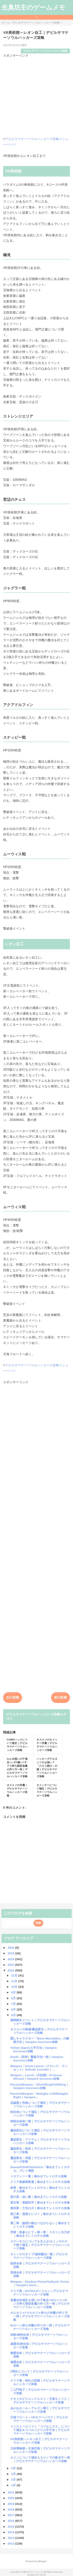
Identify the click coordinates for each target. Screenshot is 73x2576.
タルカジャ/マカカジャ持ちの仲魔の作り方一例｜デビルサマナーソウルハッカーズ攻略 (40, 2316)
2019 (11, 2503)
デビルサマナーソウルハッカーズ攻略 (45, 50)
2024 (11, 1959)
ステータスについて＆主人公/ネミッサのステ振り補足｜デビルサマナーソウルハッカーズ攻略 (40, 2245)
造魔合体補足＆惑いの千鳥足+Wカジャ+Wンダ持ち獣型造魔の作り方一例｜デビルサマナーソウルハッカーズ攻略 (40, 2303)
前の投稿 (60, 1697)
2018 (11, 2509)
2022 (11, 1970)
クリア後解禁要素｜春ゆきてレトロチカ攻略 (40, 2182)
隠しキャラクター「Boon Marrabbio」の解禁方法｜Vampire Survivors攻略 (39, 2040)
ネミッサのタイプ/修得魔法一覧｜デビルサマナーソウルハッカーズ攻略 (39, 2256)
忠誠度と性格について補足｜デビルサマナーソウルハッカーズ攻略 (40, 2104)
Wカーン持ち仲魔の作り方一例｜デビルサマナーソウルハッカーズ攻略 (40, 2327)
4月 (14, 2468)
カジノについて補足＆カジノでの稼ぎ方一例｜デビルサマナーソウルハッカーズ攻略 (40, 2459)
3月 (14, 2473)
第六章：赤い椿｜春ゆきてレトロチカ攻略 (38, 2196)
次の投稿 (12, 1697)
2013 (11, 2537)
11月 (14, 1981)
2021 (11, 2492)
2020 (11, 2498)
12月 (14, 1975)
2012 (11, 2543)
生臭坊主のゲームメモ (33, 7)
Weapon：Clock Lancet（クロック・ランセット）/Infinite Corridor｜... (39, 2067)
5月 (14, 2015)
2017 (11, 2515)
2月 (14, 2479)
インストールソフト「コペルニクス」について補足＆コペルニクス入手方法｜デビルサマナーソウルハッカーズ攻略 (40, 2430)
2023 (11, 1964)
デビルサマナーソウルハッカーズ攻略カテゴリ (36, 1716)
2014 (11, 2532)
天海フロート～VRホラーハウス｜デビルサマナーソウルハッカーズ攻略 (39, 2419)
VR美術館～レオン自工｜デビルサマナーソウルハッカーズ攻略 (39, 2440)
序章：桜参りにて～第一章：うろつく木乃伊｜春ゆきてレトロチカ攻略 (40, 2234)
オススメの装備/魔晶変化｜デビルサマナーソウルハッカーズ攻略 (39, 2031)
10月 (14, 1986)
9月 (14, 1992)
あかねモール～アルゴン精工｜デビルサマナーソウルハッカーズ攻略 (40, 2409)
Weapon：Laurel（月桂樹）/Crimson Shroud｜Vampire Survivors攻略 (36, 2076)
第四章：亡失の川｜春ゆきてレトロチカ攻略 (40, 2208)
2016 (11, 2520)
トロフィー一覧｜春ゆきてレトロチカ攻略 (38, 2176)
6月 (14, 2009)
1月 (14, 2485)
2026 (11, 1947)
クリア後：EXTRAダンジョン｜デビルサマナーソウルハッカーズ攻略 (39, 2292)
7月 (14, 2003)
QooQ (43, 2574)
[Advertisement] (36, 94)
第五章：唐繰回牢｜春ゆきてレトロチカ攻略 (40, 2202)
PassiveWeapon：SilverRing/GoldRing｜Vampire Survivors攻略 (39, 2086)
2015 (11, 2526)
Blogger (43, 2561)
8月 (14, 1998)
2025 (11, 1953)
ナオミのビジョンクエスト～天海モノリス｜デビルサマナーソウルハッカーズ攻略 (40, 2400)
